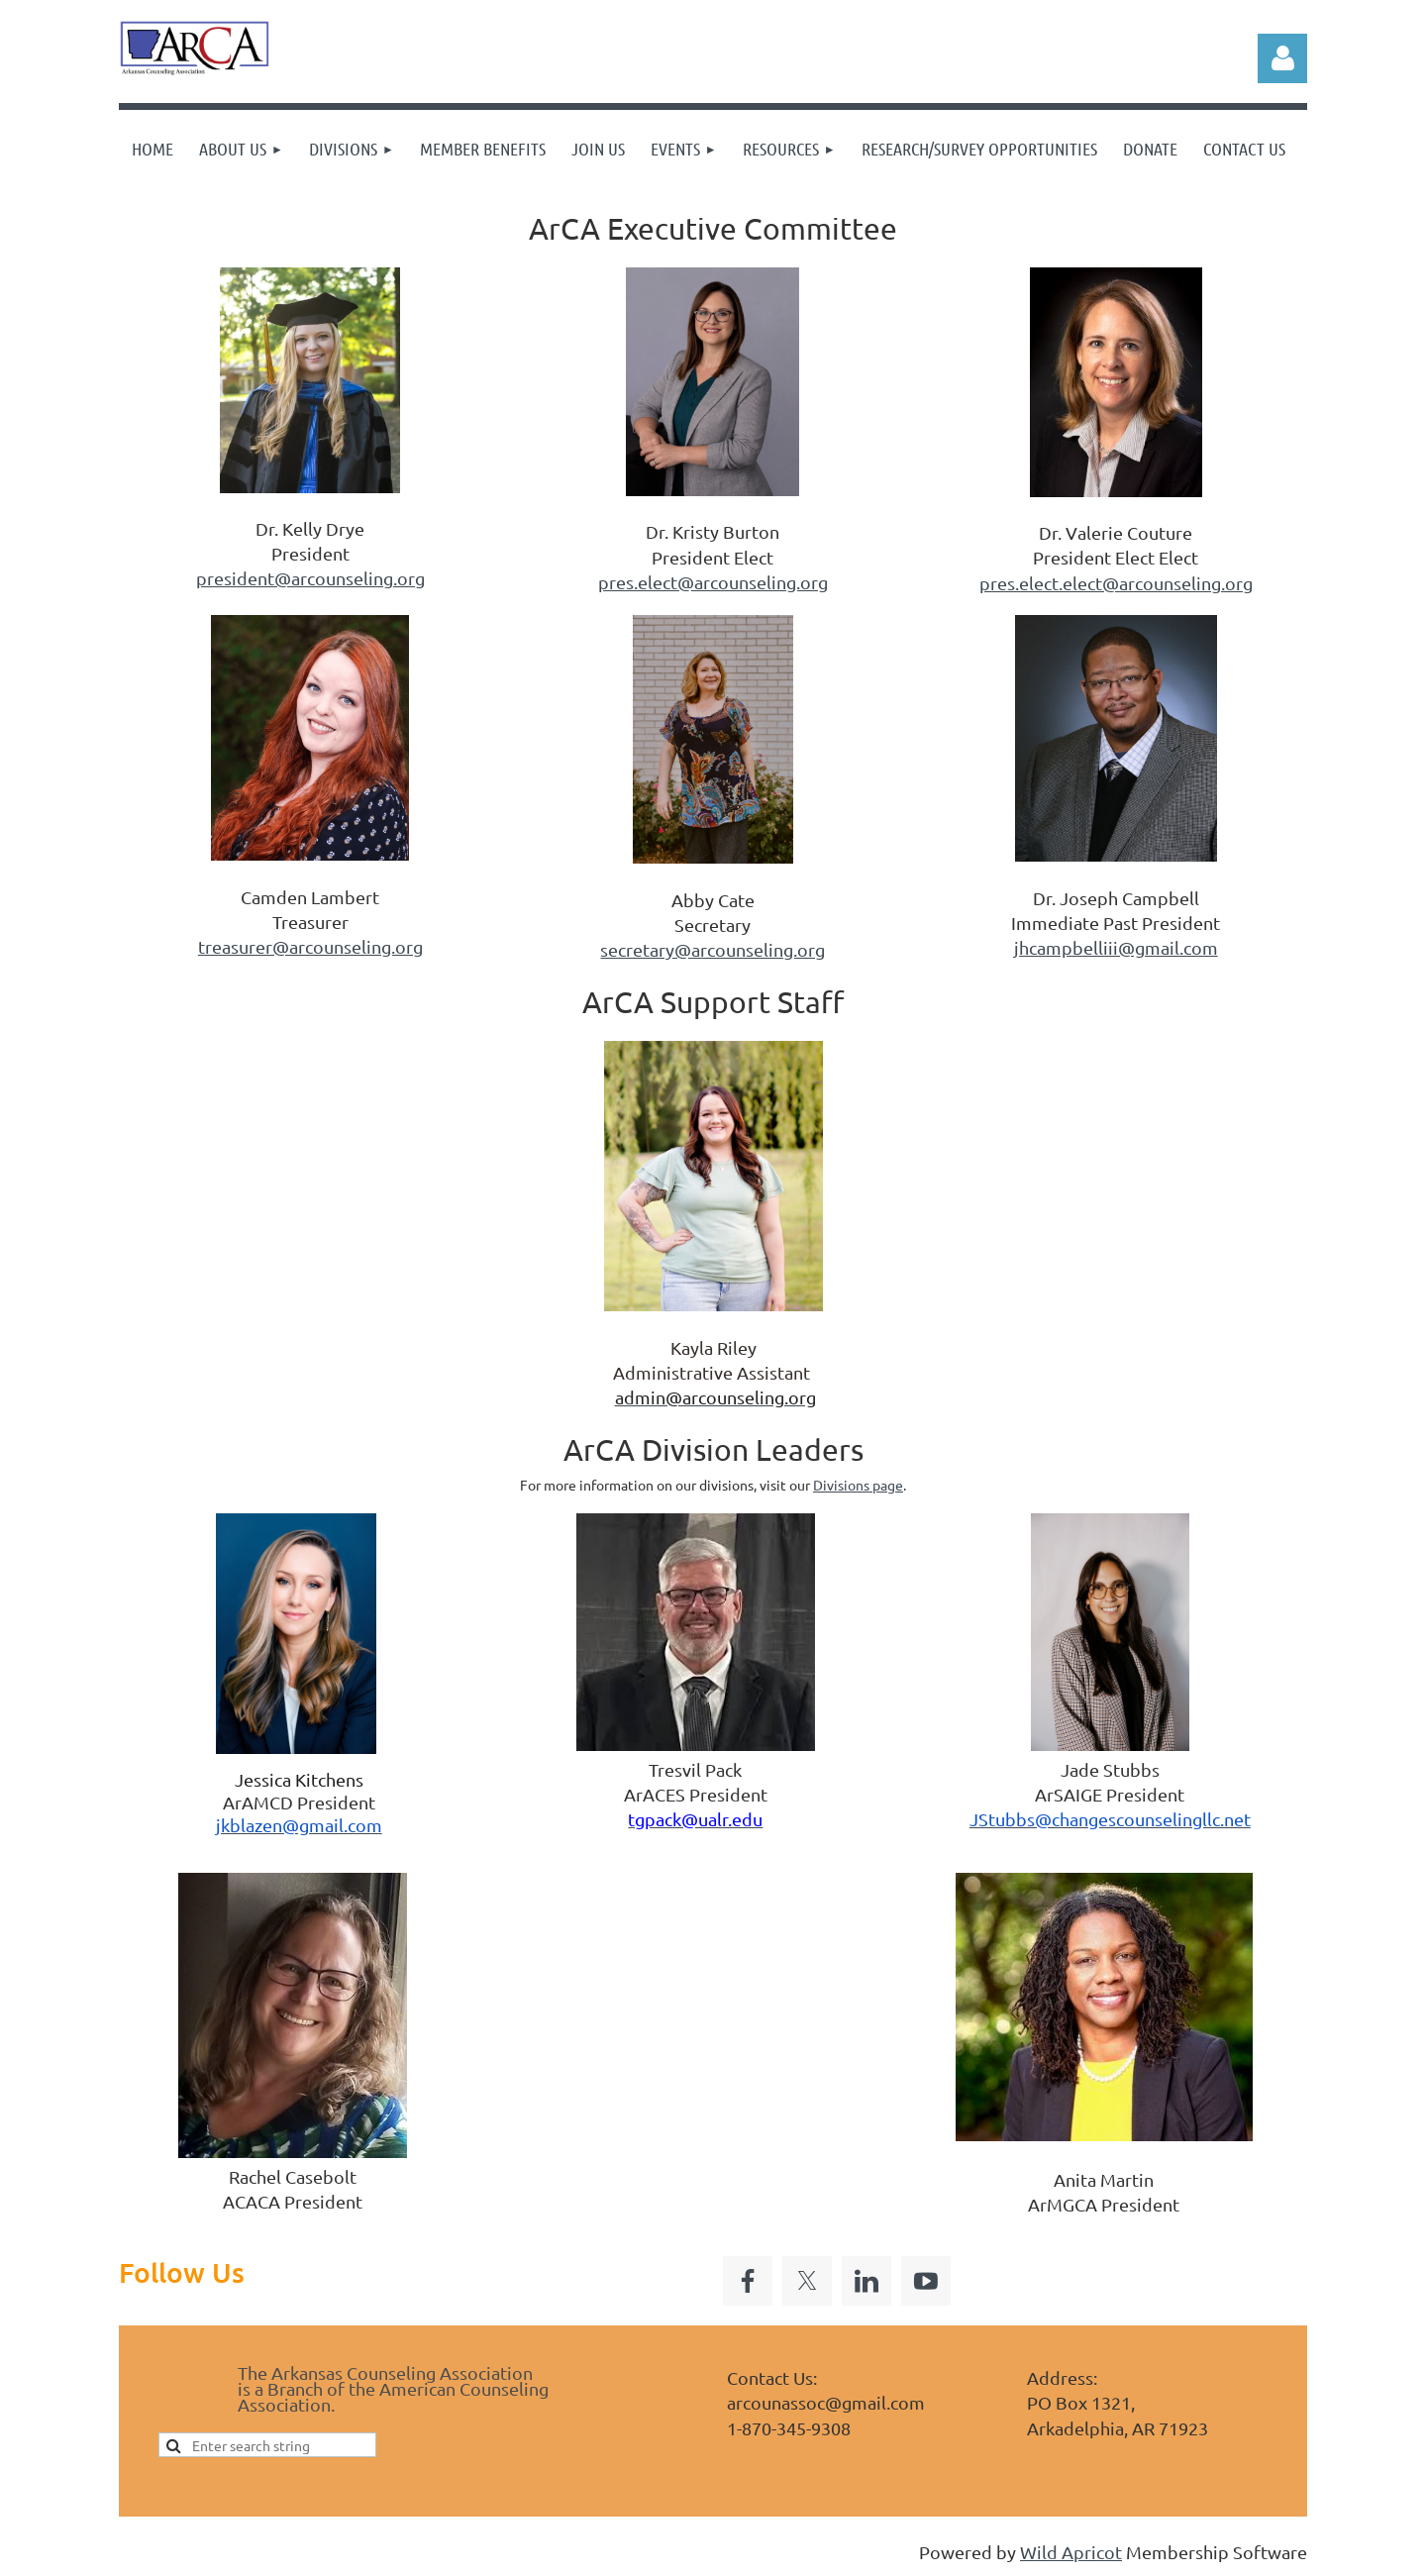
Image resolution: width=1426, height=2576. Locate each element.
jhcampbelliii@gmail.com (1116, 947)
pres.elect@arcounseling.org (713, 581)
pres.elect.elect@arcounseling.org (1116, 582)
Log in (1282, 58)
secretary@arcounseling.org (712, 949)
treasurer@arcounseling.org (310, 946)
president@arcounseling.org (310, 577)
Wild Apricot (1071, 2551)
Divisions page (858, 1485)
